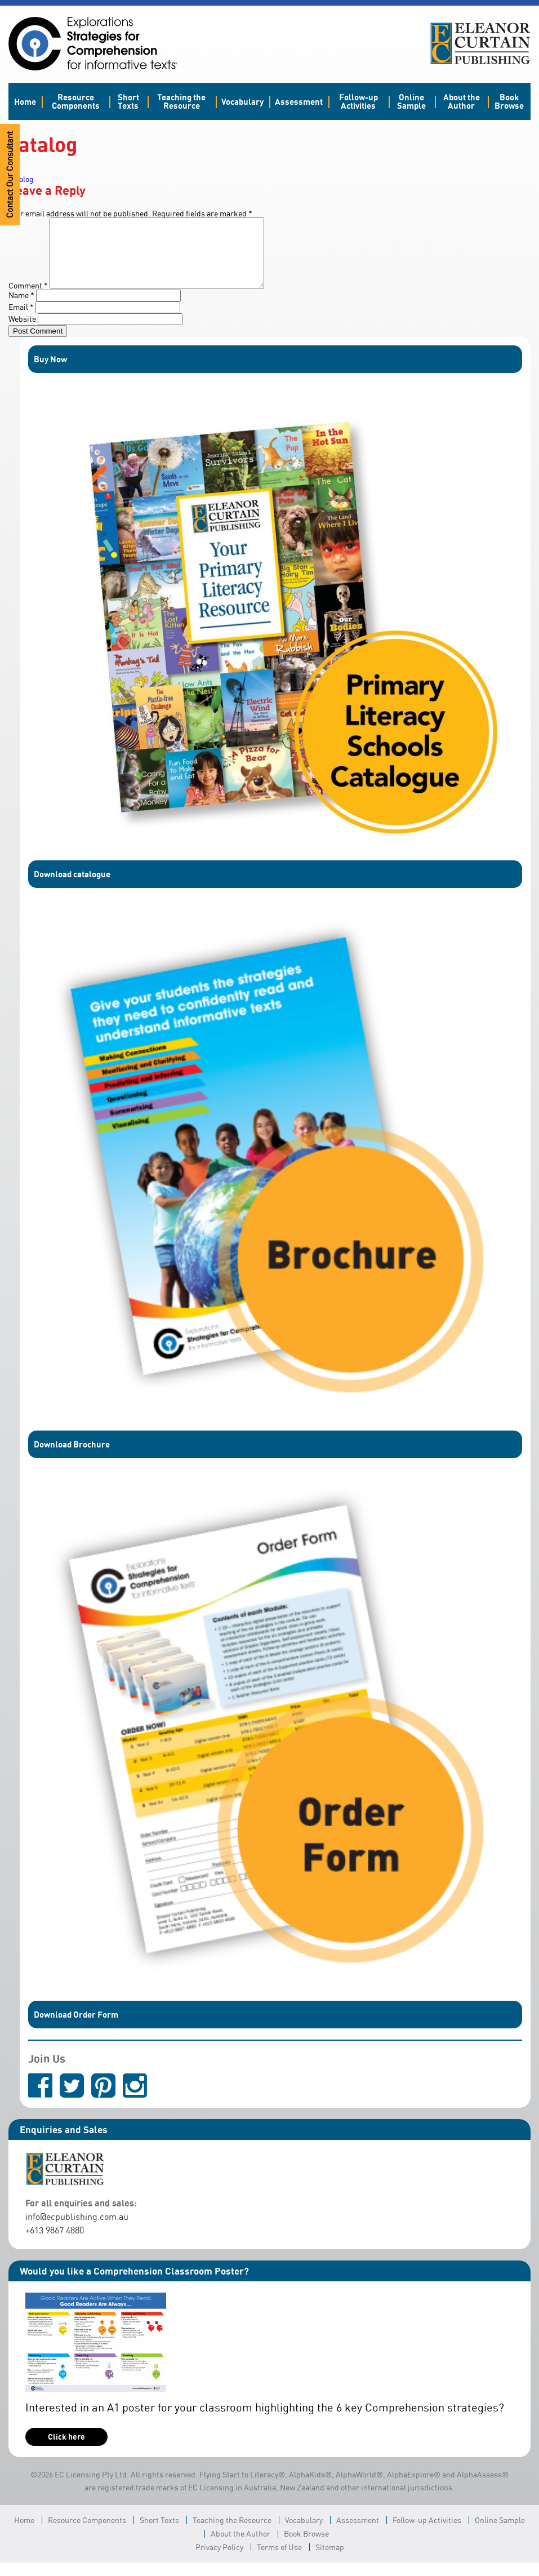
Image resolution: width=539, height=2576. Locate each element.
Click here (66, 2450)
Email (21, 320)
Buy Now (50, 372)
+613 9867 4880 (54, 2243)
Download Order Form (76, 2028)
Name (21, 308)
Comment (28, 299)
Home (25, 101)
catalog (21, 179)
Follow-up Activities (358, 101)
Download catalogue (72, 887)
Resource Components (76, 101)
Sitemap (329, 2560)
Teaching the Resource (181, 101)
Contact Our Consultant (10, 174)
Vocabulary (242, 101)
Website (22, 332)
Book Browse (509, 101)
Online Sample (411, 101)
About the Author (461, 101)
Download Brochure (72, 1458)
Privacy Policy (219, 2560)
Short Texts (128, 101)
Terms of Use (279, 2560)
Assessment (299, 101)
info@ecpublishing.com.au (76, 2230)
